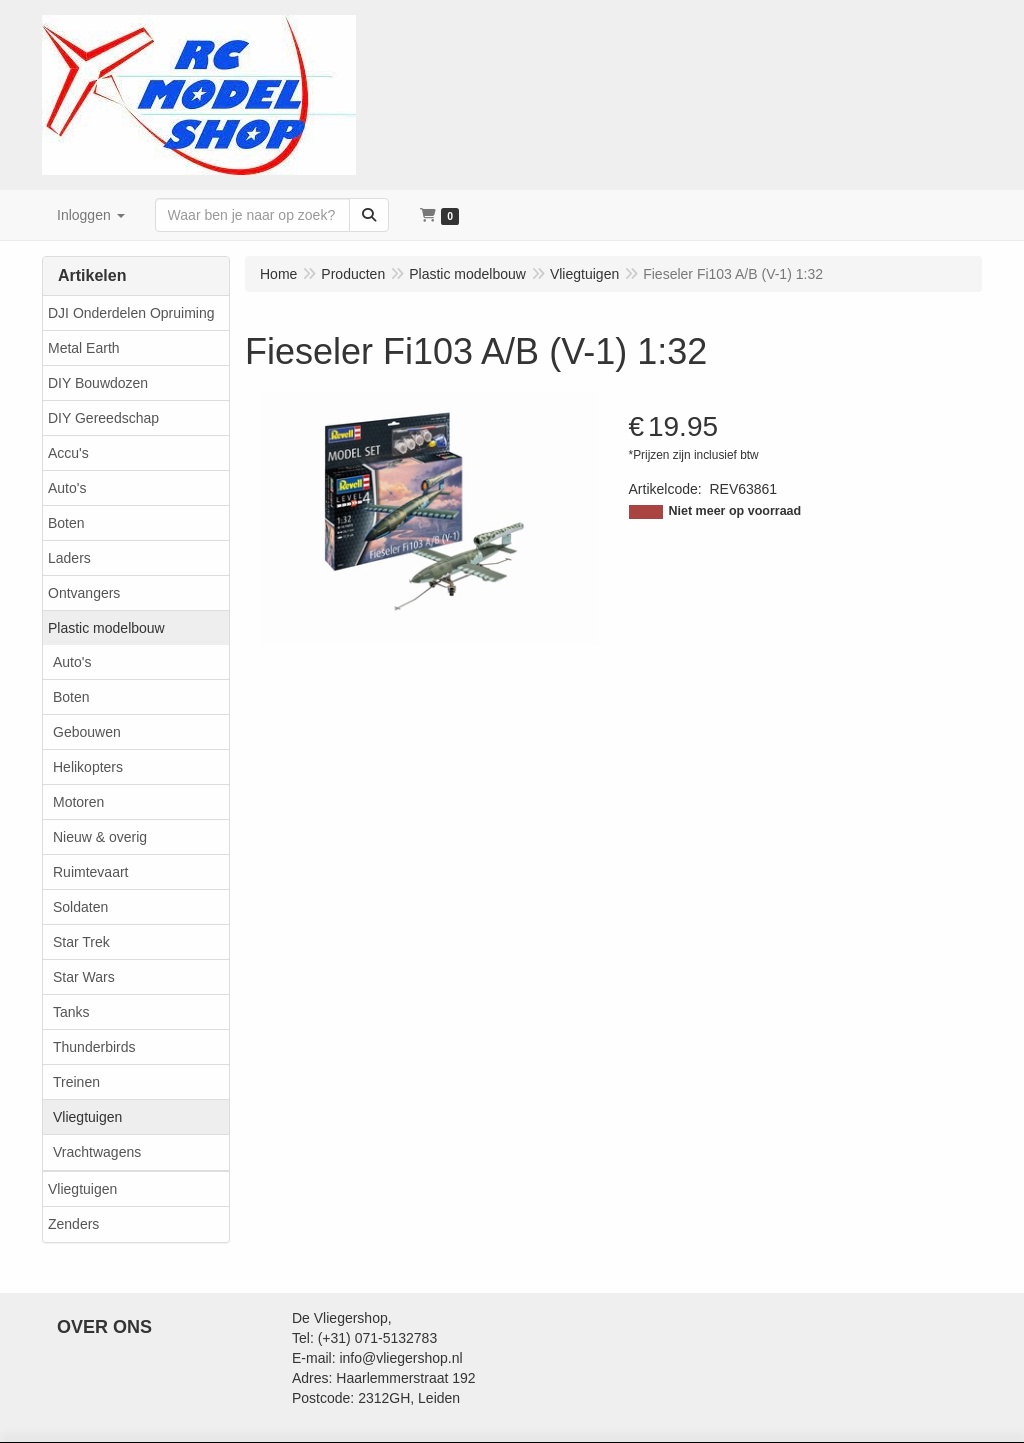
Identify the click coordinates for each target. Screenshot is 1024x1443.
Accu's (68, 453)
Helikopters (88, 767)
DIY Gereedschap (103, 418)
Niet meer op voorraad (735, 511)
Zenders (73, 1224)
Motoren (78, 802)
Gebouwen (87, 732)
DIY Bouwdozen (98, 383)
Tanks (71, 1012)
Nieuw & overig (100, 837)
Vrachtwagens (97, 1152)
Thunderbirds (94, 1047)
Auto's (67, 488)
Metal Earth (84, 348)
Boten (66, 523)
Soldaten (80, 907)
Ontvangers (84, 593)
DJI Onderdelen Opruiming (131, 313)
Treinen (76, 1082)
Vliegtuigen (87, 1117)
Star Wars (84, 977)
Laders (69, 558)
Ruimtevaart (90, 872)
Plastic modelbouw (106, 628)
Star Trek (81, 942)
